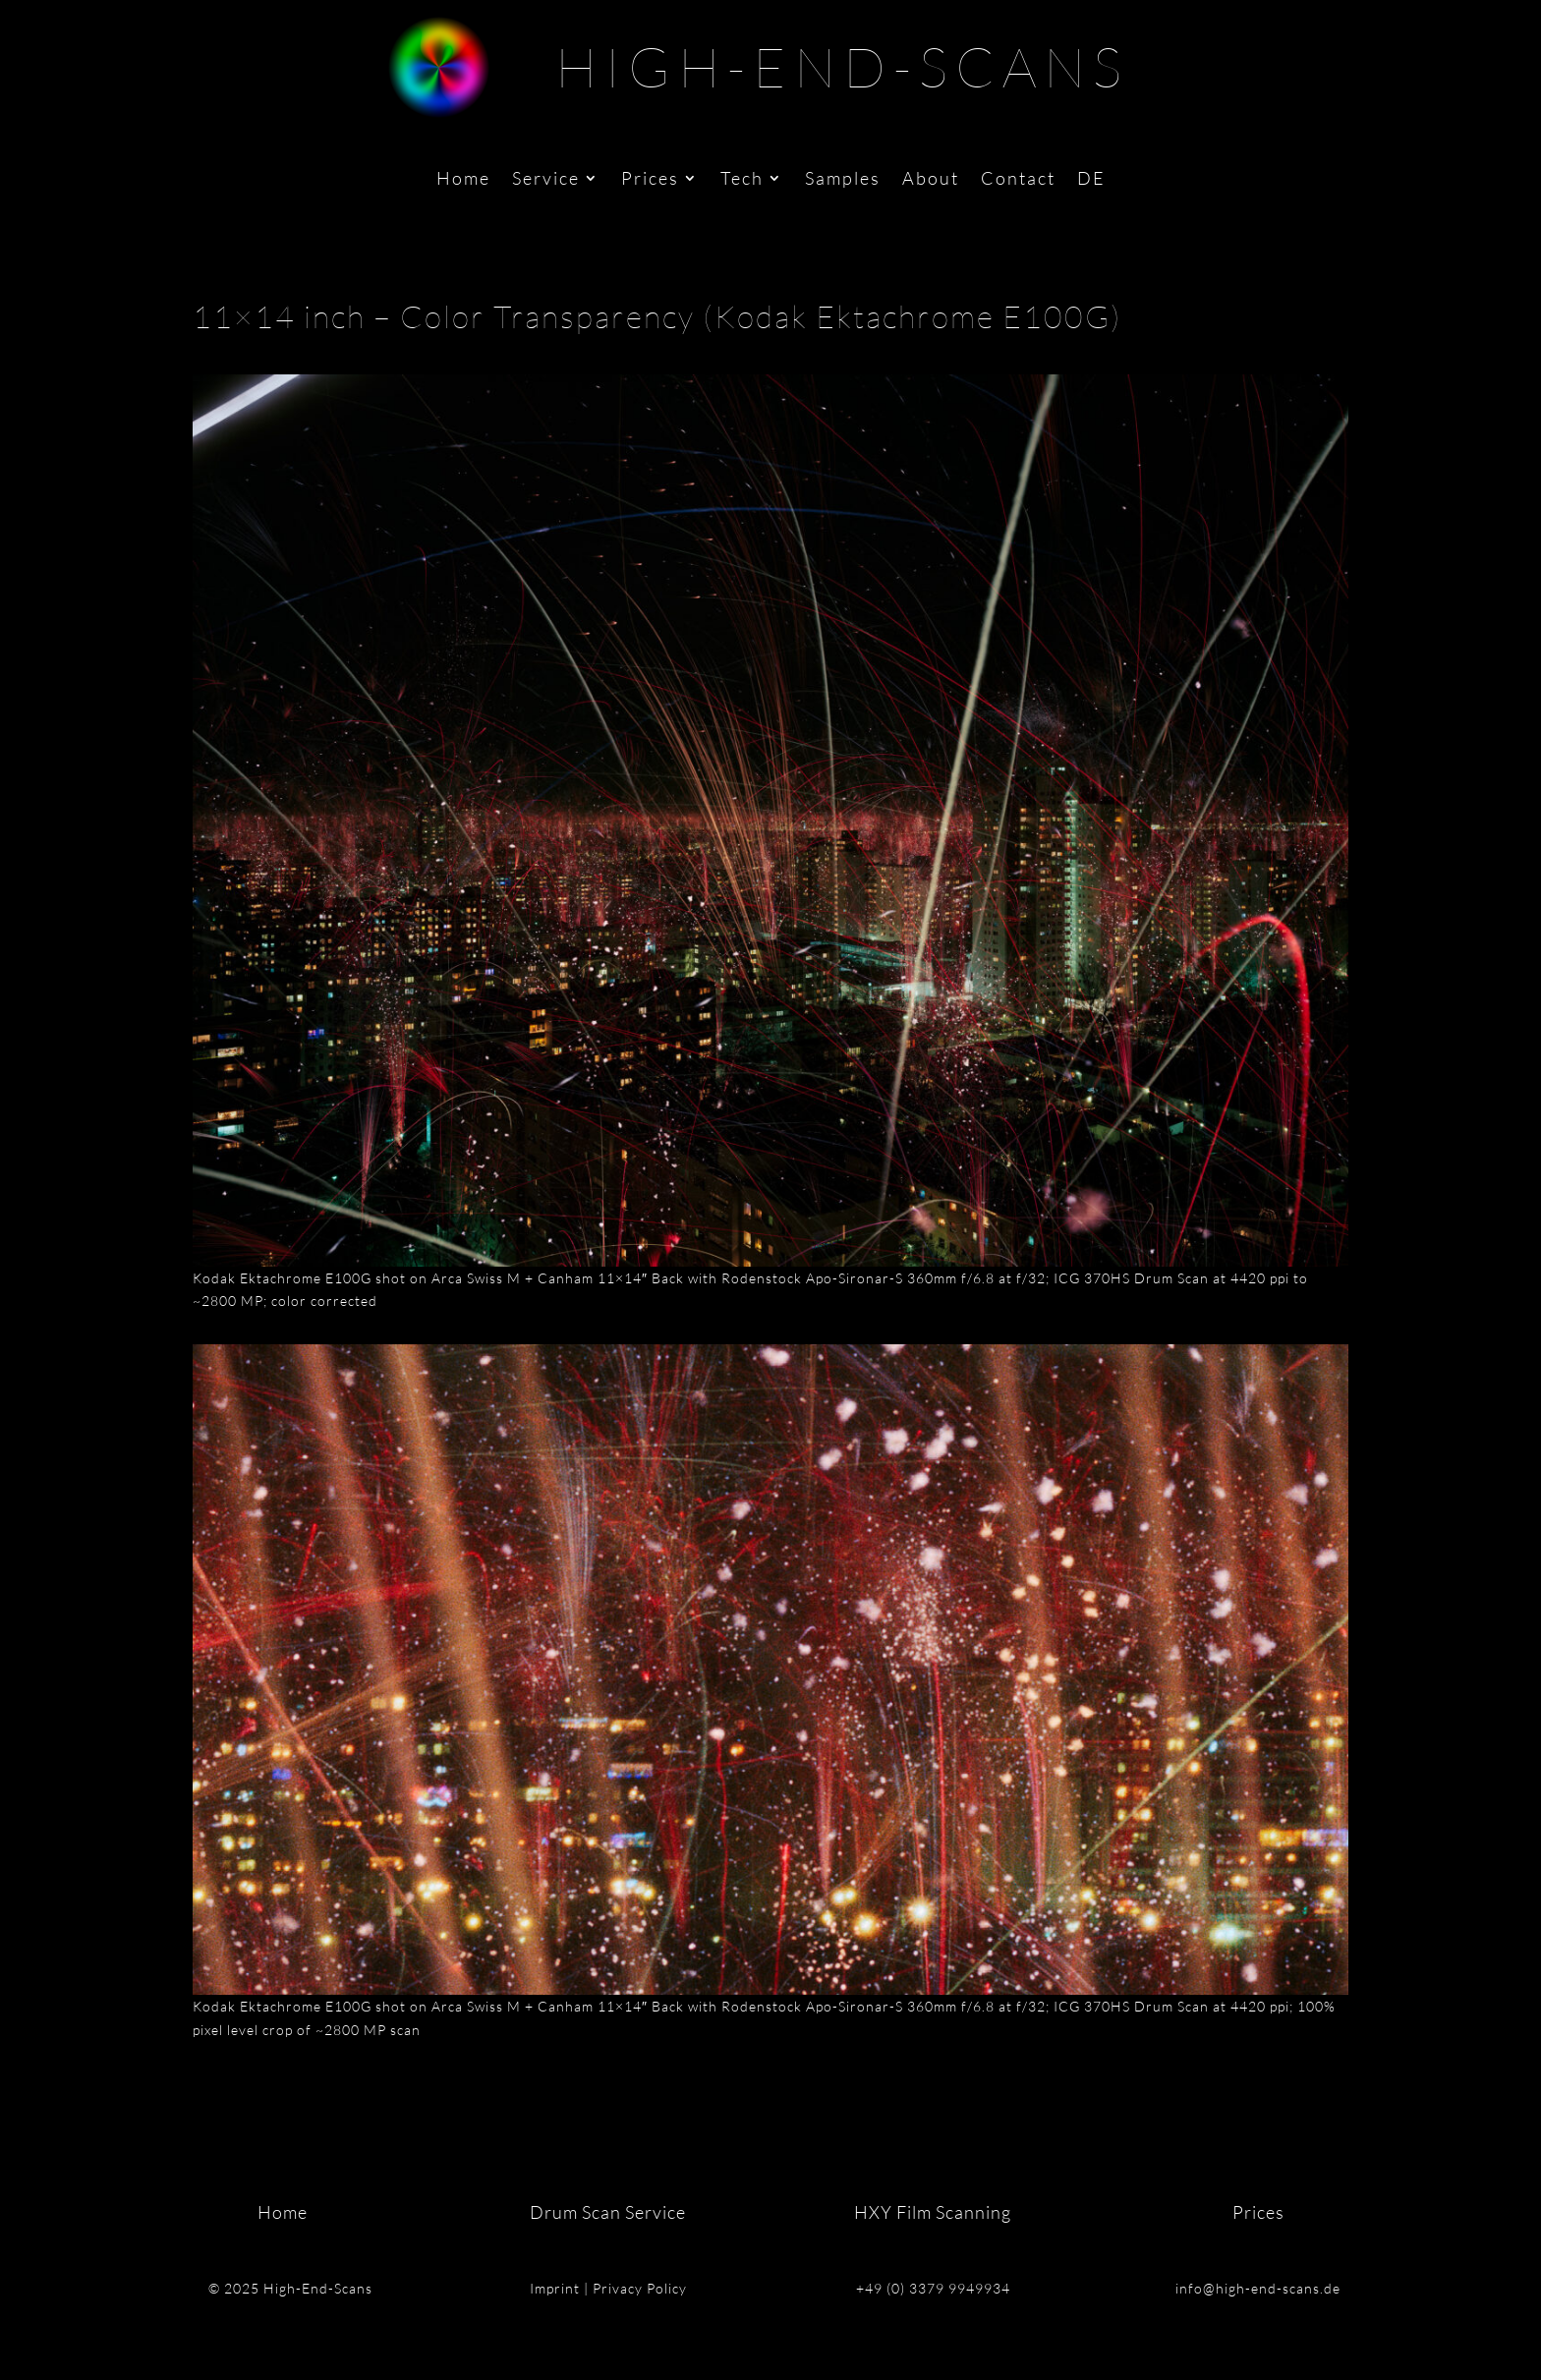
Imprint (555, 2288)
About (930, 180)
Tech (742, 180)
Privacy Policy (640, 2288)
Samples (843, 180)
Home (463, 180)
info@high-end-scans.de (1258, 2288)
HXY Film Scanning (932, 2212)
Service (546, 180)
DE (1091, 180)
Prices (650, 180)
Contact (1018, 180)
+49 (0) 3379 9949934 (933, 2288)
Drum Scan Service (608, 2212)
